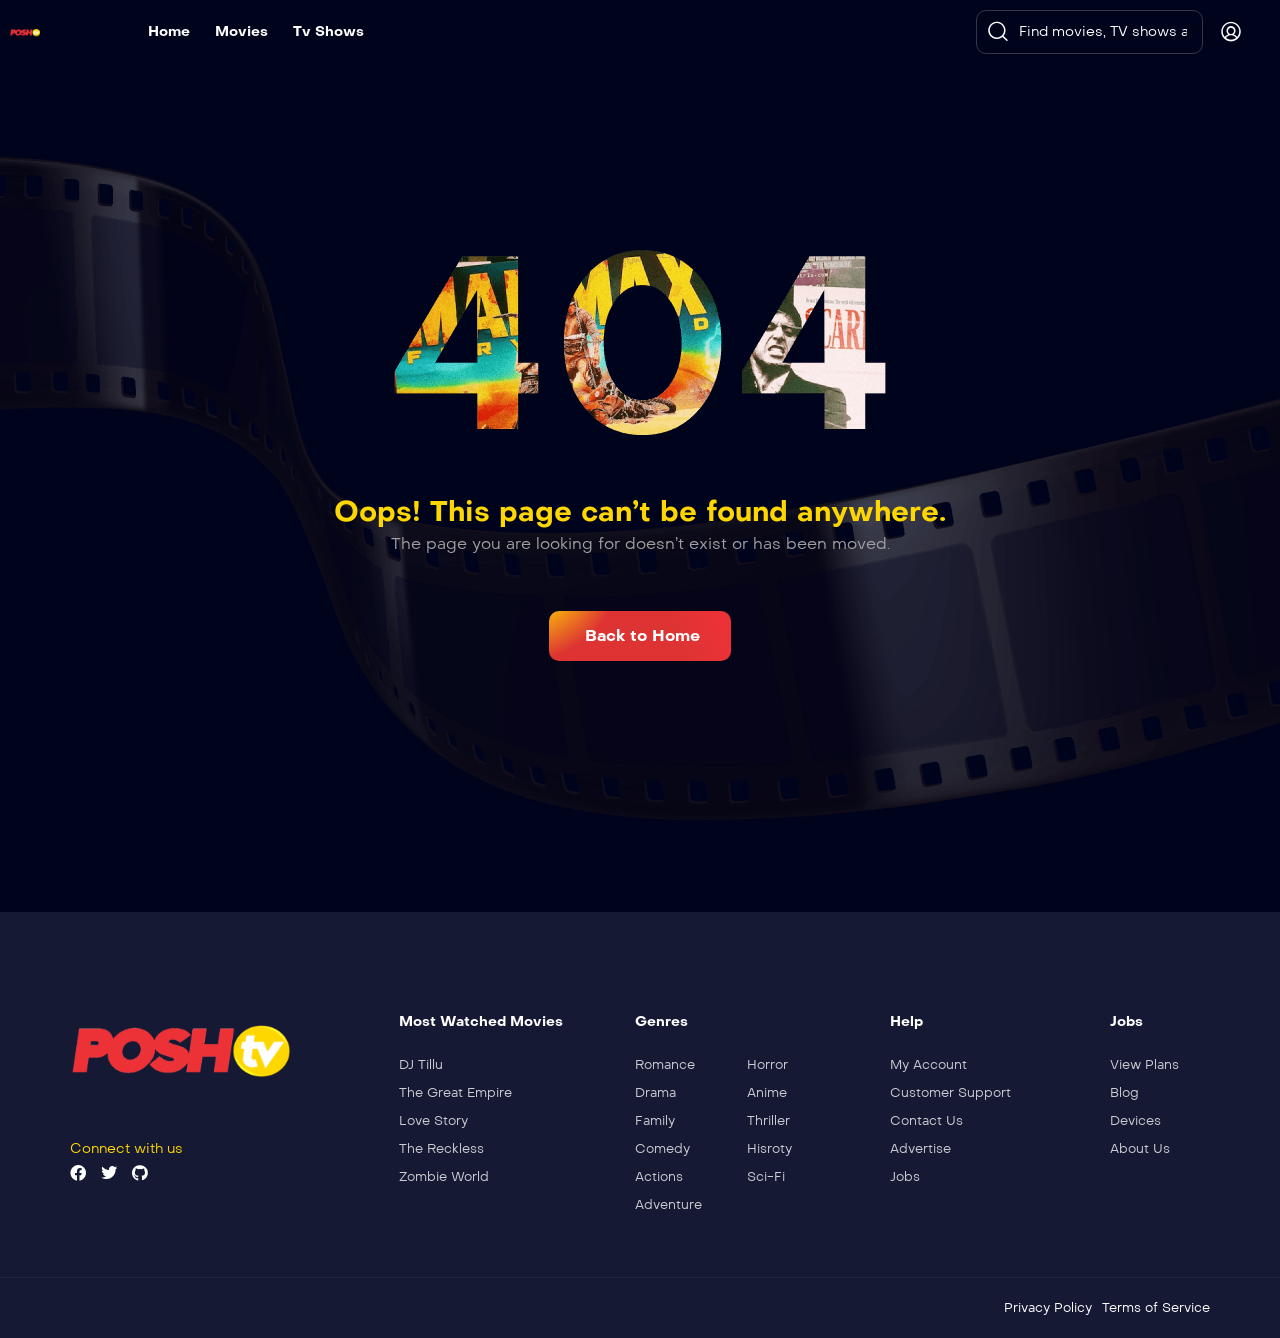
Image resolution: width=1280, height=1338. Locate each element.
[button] (640, 636)
